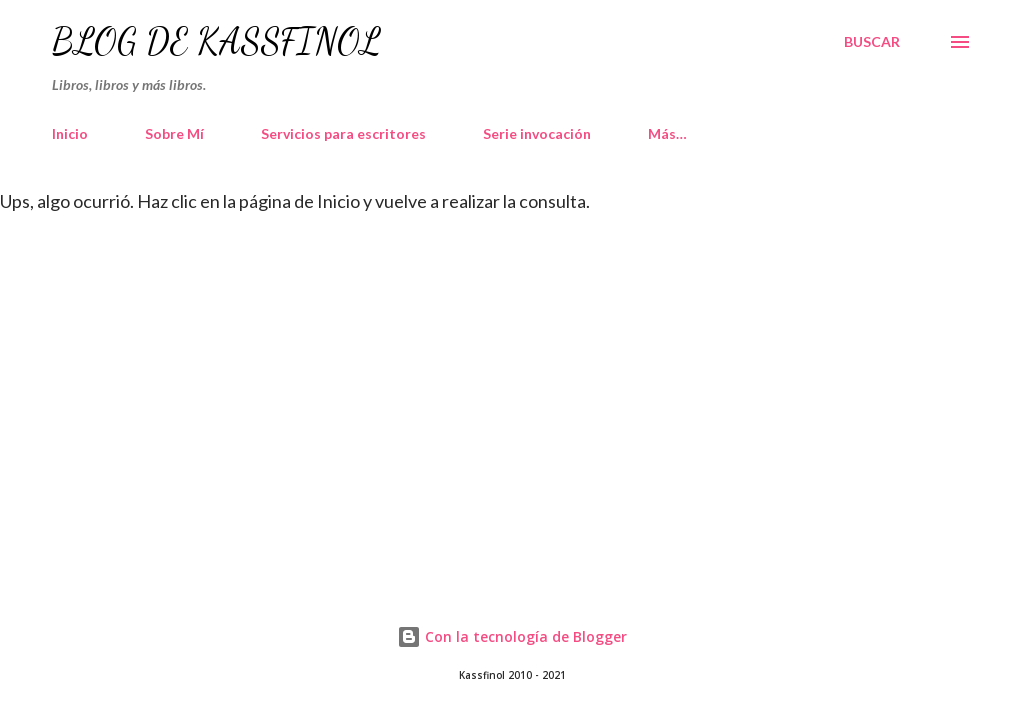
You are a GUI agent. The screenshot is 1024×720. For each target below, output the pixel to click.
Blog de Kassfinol (216, 41)
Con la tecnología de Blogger (512, 636)
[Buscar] (872, 42)
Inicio (70, 133)
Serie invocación (537, 133)
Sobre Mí (174, 133)
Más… (667, 133)
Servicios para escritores (343, 133)
